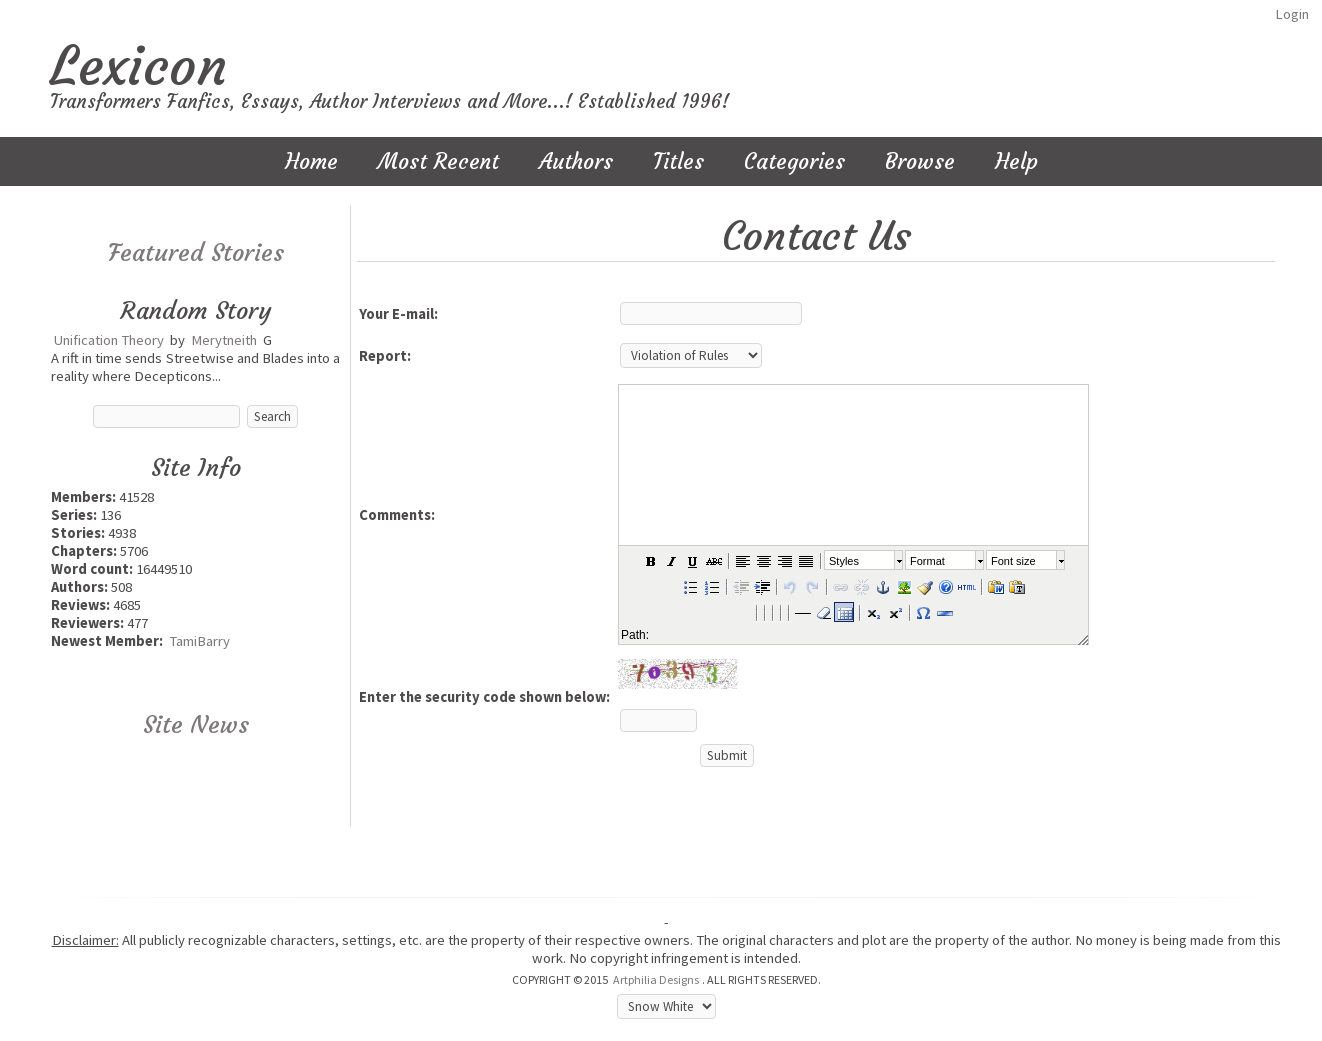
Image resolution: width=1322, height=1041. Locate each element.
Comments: (397, 515)
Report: (385, 356)
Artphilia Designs (656, 979)
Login (1292, 14)
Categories (794, 161)
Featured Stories (196, 253)
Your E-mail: (398, 314)
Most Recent (438, 161)
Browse (920, 161)
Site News (196, 725)
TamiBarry (199, 641)
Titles (678, 161)
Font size (1013, 561)
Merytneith (224, 340)
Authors (576, 161)
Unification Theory (109, 340)
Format (927, 561)
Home (311, 161)
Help (1016, 161)
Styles (844, 561)
